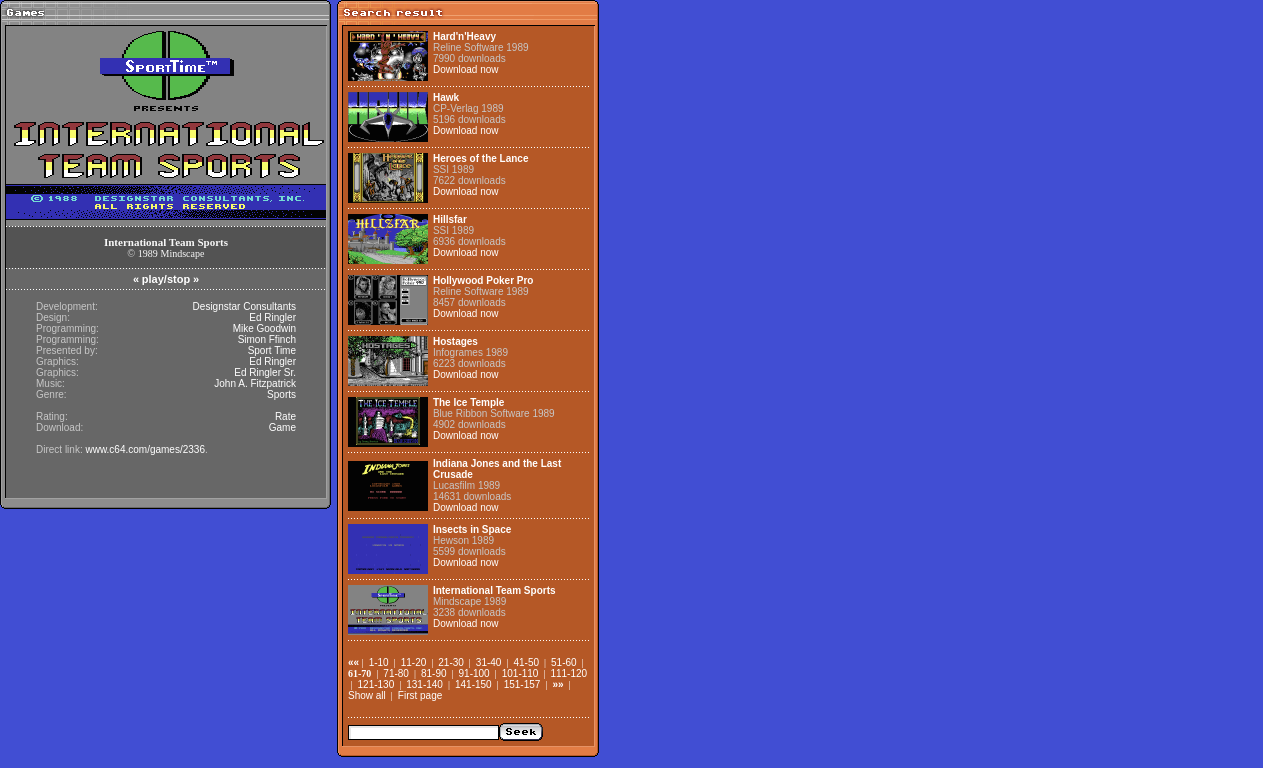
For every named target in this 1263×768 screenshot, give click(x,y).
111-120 (568, 673)
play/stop (166, 279)
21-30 (451, 662)
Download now (466, 69)
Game (282, 427)
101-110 (520, 673)
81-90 (434, 673)
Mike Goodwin (264, 328)
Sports (281, 394)
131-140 (424, 684)
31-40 (489, 662)
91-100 (474, 673)
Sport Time (272, 350)
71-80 (396, 673)
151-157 (522, 684)
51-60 (564, 662)
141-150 (473, 684)
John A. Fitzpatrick (255, 383)
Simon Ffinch (267, 339)
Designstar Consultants (244, 306)
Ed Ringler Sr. (265, 372)
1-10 (379, 662)
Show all (367, 695)
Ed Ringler (272, 317)
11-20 (414, 662)
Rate (285, 416)
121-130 (376, 684)
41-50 (526, 662)
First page (420, 695)
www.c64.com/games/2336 (145, 449)
